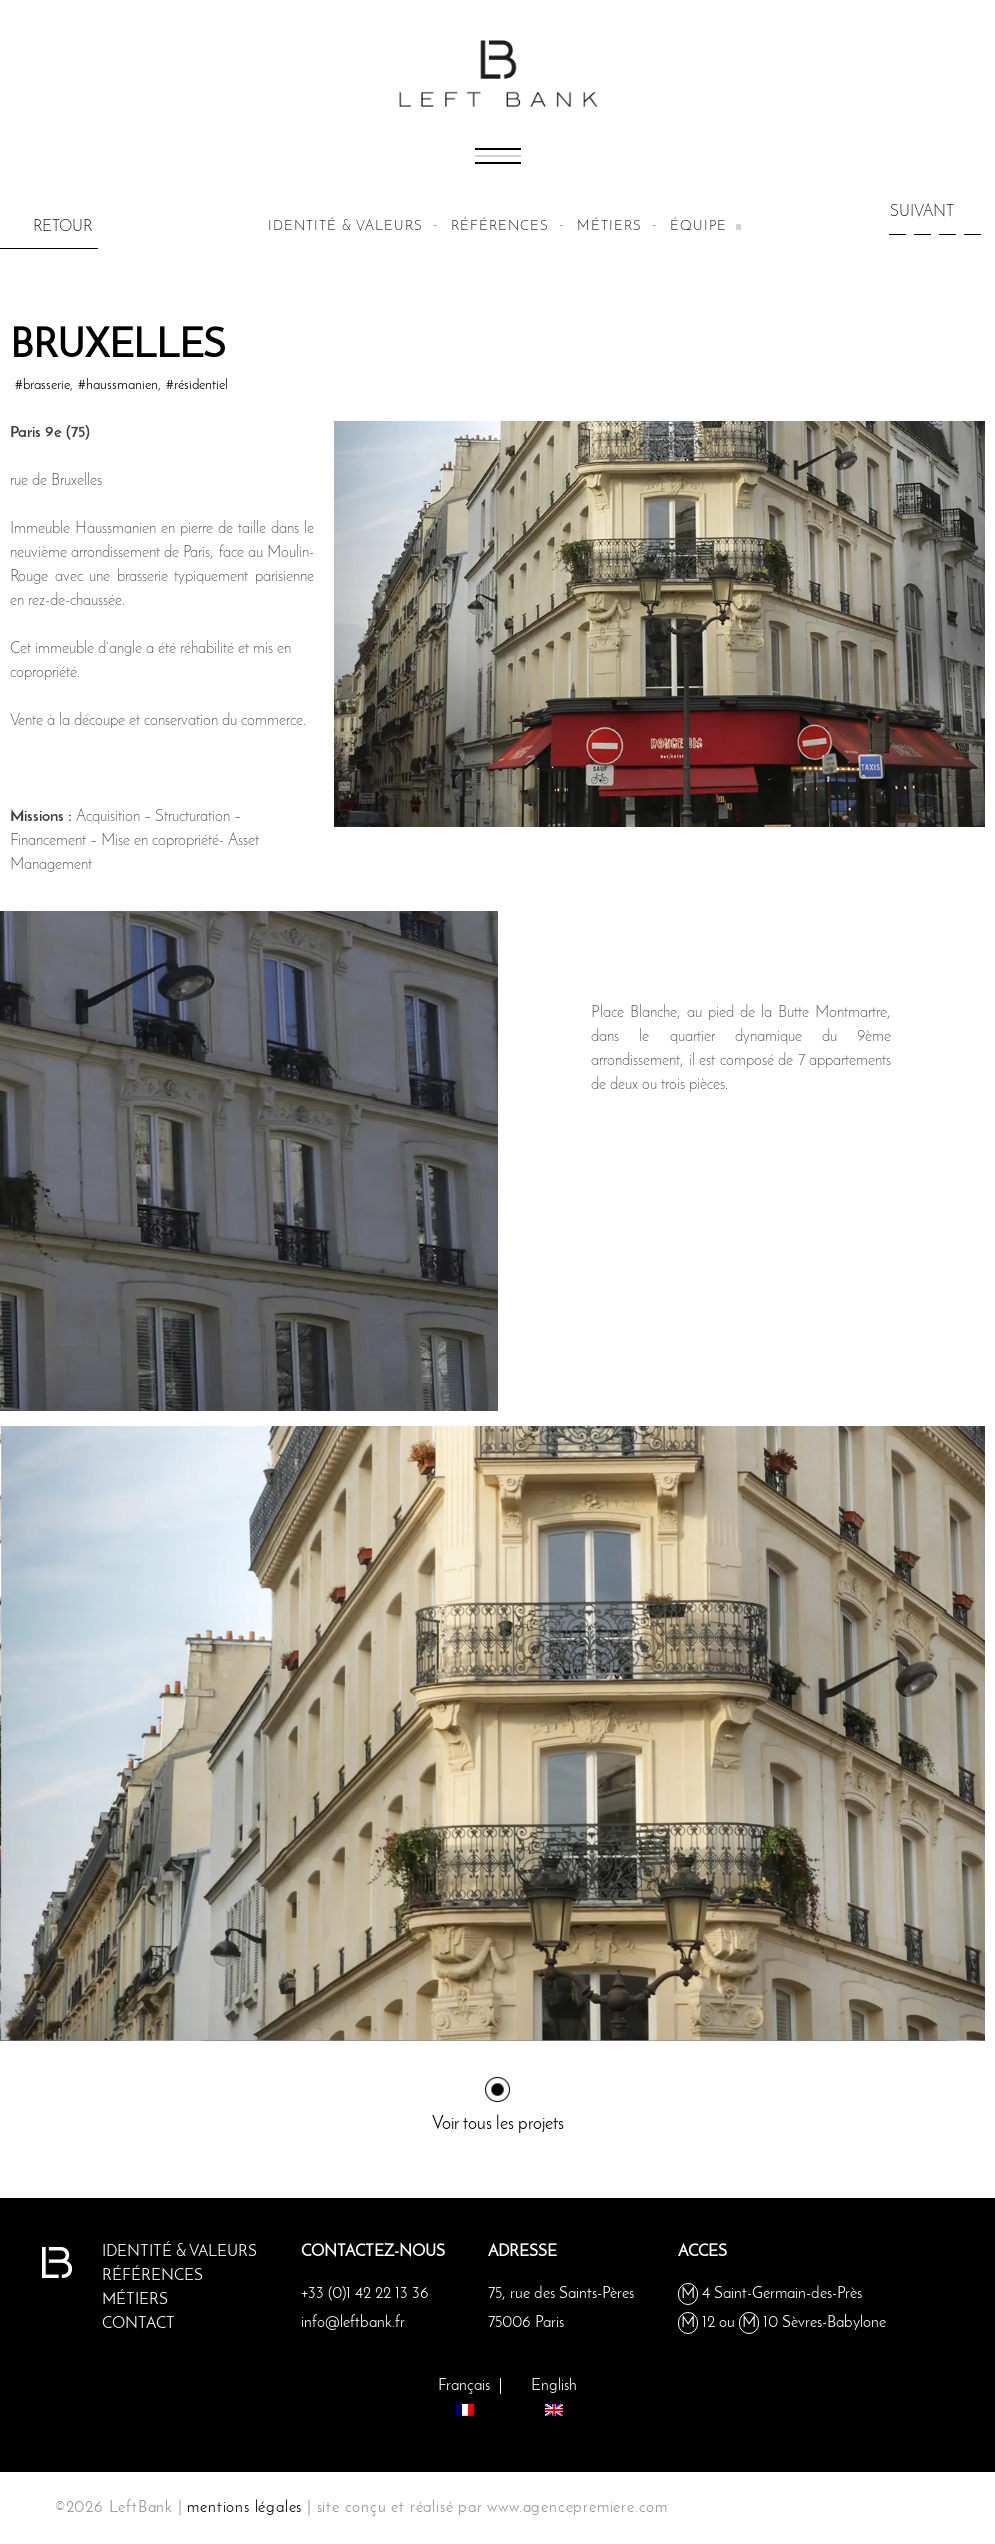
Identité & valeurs (345, 226)
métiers (609, 226)
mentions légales (244, 2508)
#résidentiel (197, 385)
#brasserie (42, 385)
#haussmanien (118, 385)
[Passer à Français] (464, 2395)
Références (500, 226)
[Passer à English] (554, 2395)
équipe (698, 226)
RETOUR (62, 227)
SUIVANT (922, 212)
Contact (138, 2324)
